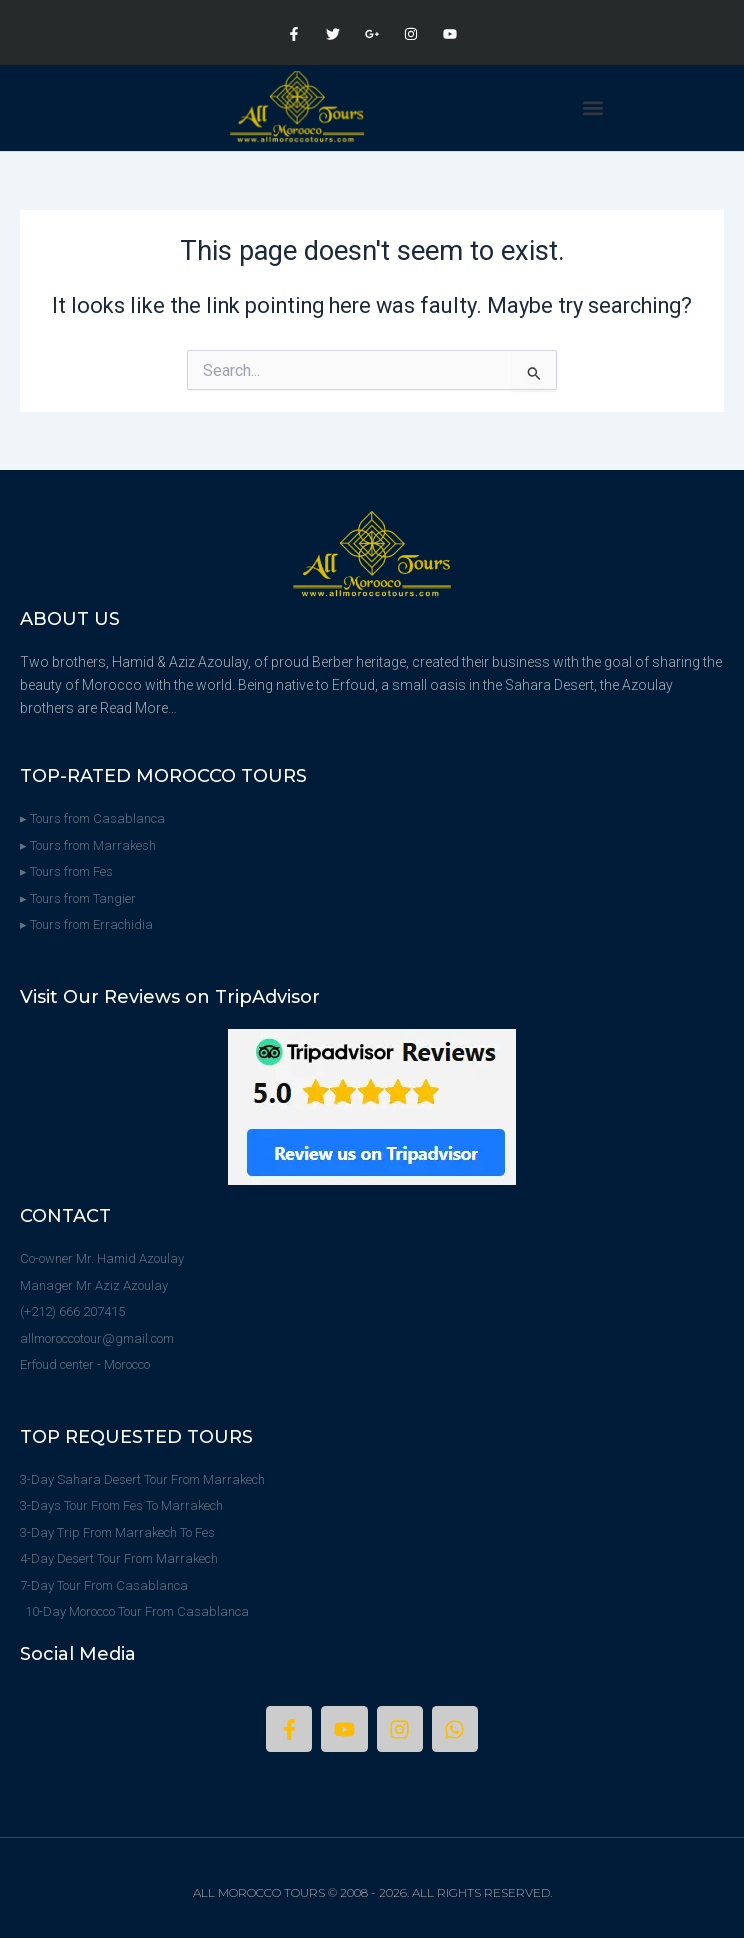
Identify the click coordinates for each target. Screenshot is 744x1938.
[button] (593, 108)
